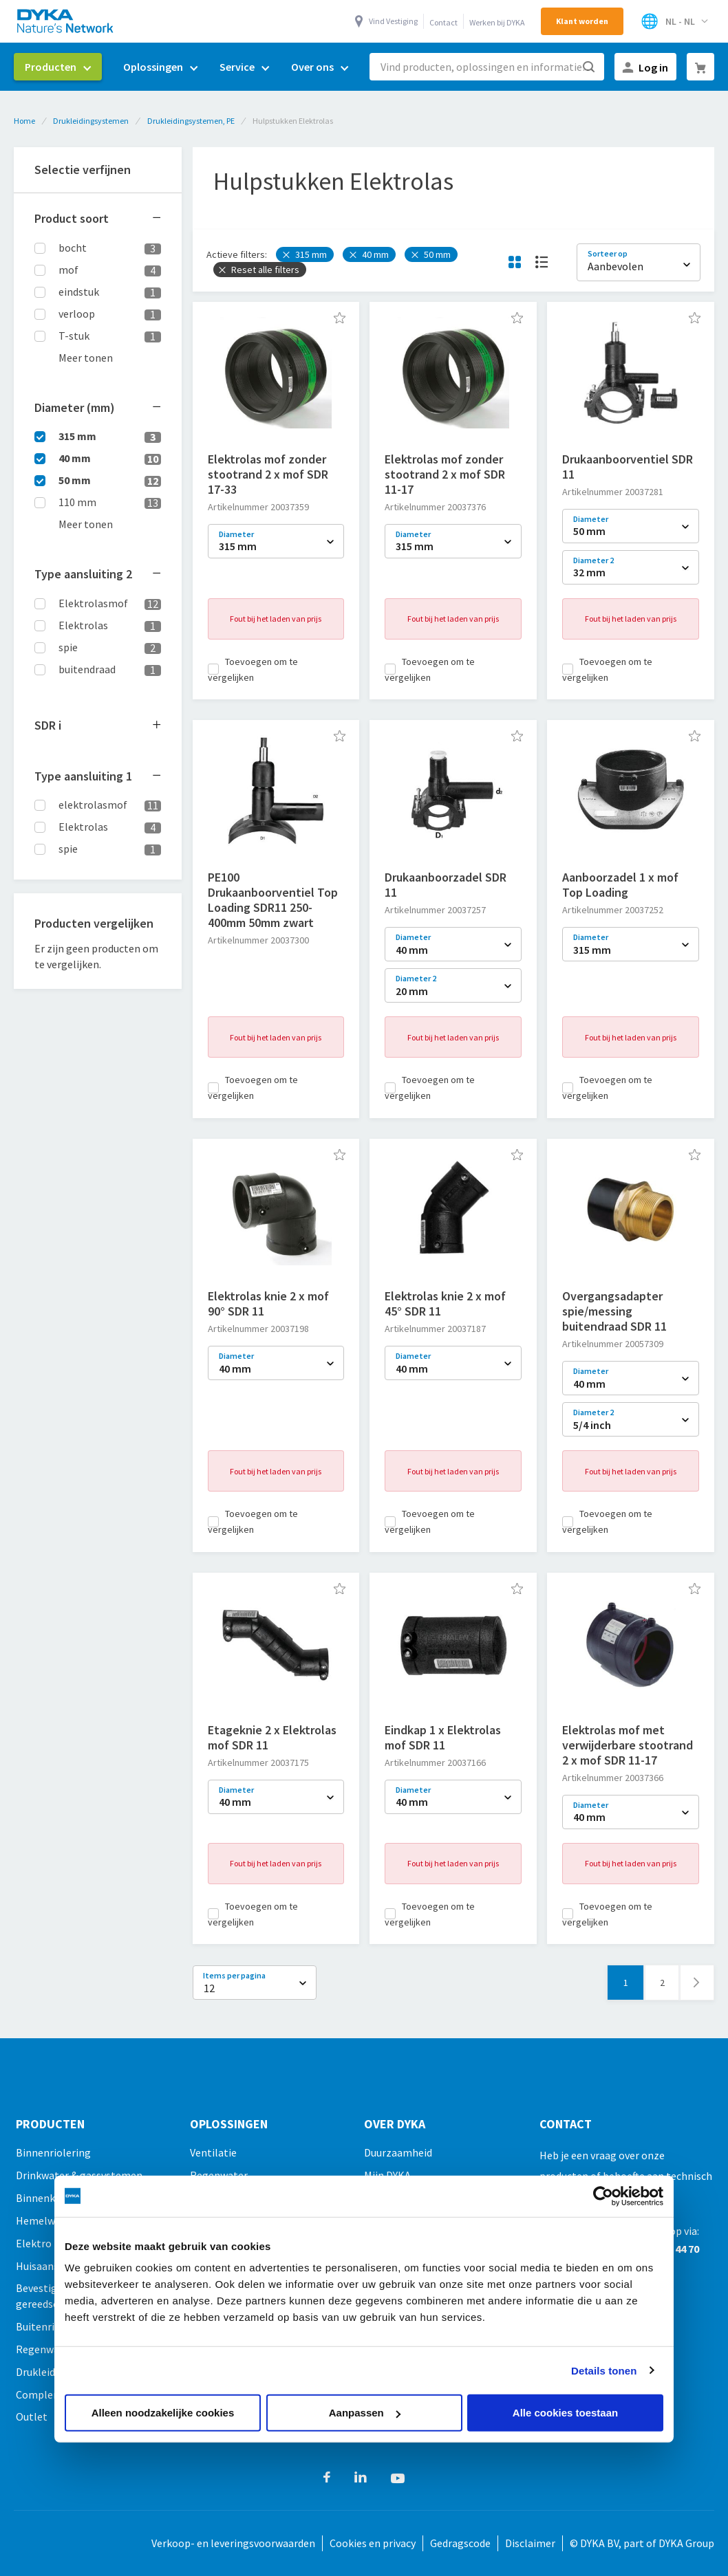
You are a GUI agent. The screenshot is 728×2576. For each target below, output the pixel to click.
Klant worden (582, 21)
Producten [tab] (50, 2124)
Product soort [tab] (71, 218)
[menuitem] (58, 66)
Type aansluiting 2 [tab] (83, 574)
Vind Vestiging (393, 21)
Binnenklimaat (51, 2198)
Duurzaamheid (398, 2152)
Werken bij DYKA (497, 22)
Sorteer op (608, 253)
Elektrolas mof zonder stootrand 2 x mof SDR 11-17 (445, 474)
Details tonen (603, 2370)
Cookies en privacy (373, 2543)
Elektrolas (83, 625)
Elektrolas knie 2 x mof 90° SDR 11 (268, 1303)
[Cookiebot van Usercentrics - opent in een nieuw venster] (603, 2195)
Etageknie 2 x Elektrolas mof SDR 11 (272, 1737)
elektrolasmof (92, 804)
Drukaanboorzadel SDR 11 (445, 884)
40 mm (74, 458)
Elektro (34, 2243)
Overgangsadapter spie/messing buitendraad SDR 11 (614, 1311)
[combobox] (487, 66)
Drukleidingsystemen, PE (191, 121)
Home (24, 121)
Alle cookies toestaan (565, 2413)
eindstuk (78, 291)
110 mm (77, 502)
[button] (339, 317)
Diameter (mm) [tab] (74, 407)
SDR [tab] (47, 725)
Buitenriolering (52, 2326)
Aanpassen (364, 2413)
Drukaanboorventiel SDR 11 (627, 466)
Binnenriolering (53, 2152)
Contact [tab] (565, 2124)
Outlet (31, 2416)
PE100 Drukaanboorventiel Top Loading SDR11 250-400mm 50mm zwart (273, 899)
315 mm (77, 436)
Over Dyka (394, 2124)
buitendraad (87, 669)
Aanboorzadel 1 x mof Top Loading (620, 884)
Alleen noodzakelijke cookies (163, 2413)
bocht (72, 247)
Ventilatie (213, 2152)
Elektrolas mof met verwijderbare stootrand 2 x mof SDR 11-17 (627, 1745)
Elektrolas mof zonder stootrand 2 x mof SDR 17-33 (268, 474)
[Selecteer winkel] (674, 21)
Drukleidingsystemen (91, 121)
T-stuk (73, 335)
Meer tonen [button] (85, 357)
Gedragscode (460, 2543)
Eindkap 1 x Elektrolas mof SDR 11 (443, 1737)
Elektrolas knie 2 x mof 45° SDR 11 (445, 1303)
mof (68, 269)
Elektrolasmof (93, 603)
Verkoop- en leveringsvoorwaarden (233, 2543)
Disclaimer (530, 2543)
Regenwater (45, 2349)
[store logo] (66, 21)
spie (68, 647)
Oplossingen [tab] (229, 2124)
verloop (76, 313)
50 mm (74, 480)
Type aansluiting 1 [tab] (83, 776)
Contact (443, 22)
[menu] (186, 67)
